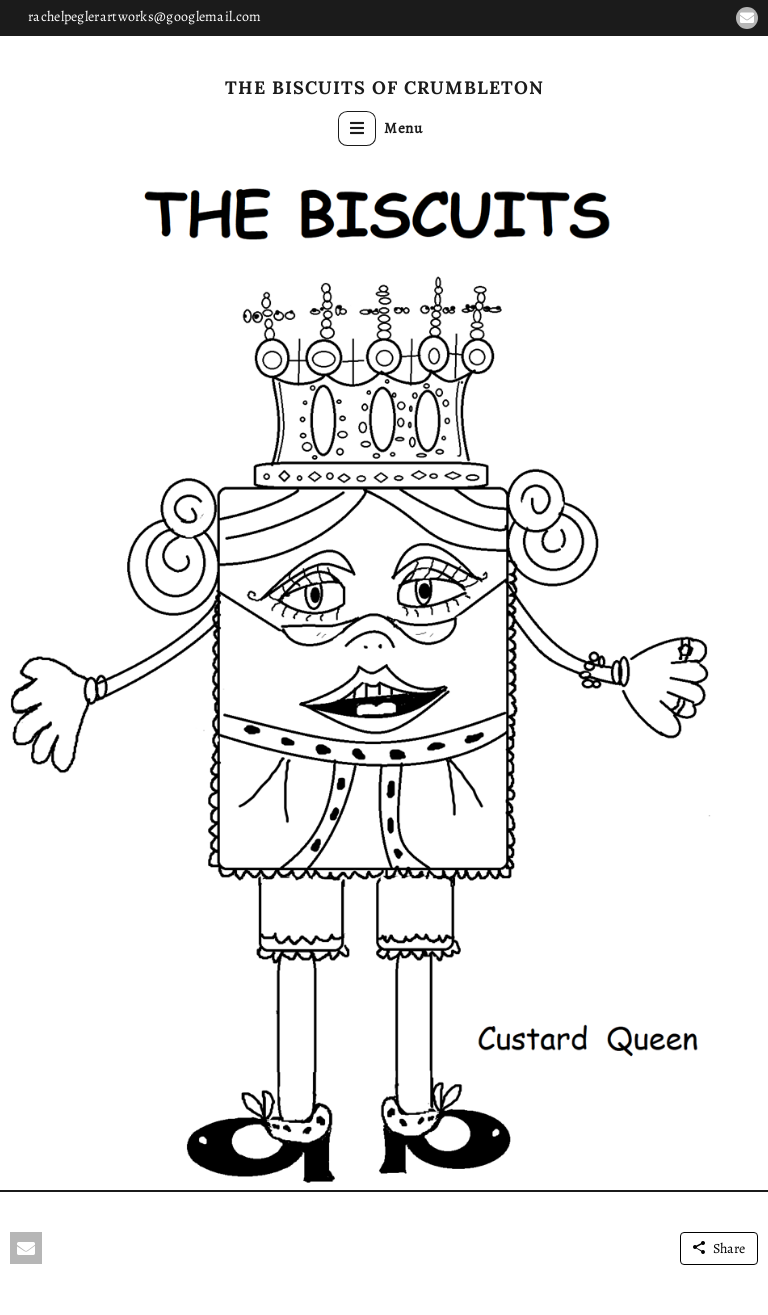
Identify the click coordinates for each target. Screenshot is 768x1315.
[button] (747, 18)
